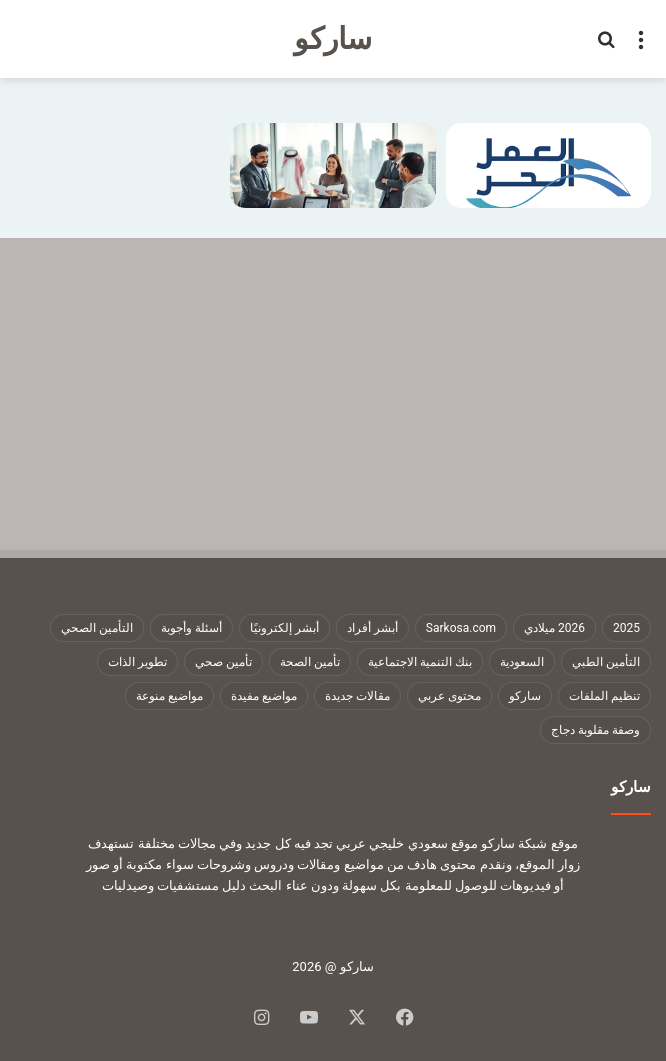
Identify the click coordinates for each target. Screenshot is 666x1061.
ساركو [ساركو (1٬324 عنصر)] (525, 696)
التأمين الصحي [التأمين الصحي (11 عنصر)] (97, 628)
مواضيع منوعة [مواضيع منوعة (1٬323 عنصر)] (169, 696)
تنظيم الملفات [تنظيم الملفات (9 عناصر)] (604, 696)
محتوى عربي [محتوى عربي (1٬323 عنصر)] (449, 696)
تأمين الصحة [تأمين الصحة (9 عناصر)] (310, 662)
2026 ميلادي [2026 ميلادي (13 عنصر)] (554, 628)
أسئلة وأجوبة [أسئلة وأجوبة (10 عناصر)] (191, 628)
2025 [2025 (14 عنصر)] (626, 628)
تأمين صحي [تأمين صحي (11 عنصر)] (223, 662)
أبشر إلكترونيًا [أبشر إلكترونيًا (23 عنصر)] (284, 628)
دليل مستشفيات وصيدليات (174, 885)
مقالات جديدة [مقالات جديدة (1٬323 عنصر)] (357, 696)
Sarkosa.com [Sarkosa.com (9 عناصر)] (461, 628)
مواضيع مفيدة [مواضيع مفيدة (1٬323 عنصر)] (264, 696)
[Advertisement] (333, 388)
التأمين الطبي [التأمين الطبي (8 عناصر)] (606, 662)
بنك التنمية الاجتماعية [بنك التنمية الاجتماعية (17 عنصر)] (420, 662)
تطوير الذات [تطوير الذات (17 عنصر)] (137, 662)
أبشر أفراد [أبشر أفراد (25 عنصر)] (372, 628)
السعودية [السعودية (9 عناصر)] (522, 662)
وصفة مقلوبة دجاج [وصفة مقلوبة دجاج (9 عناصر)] (595, 730)
